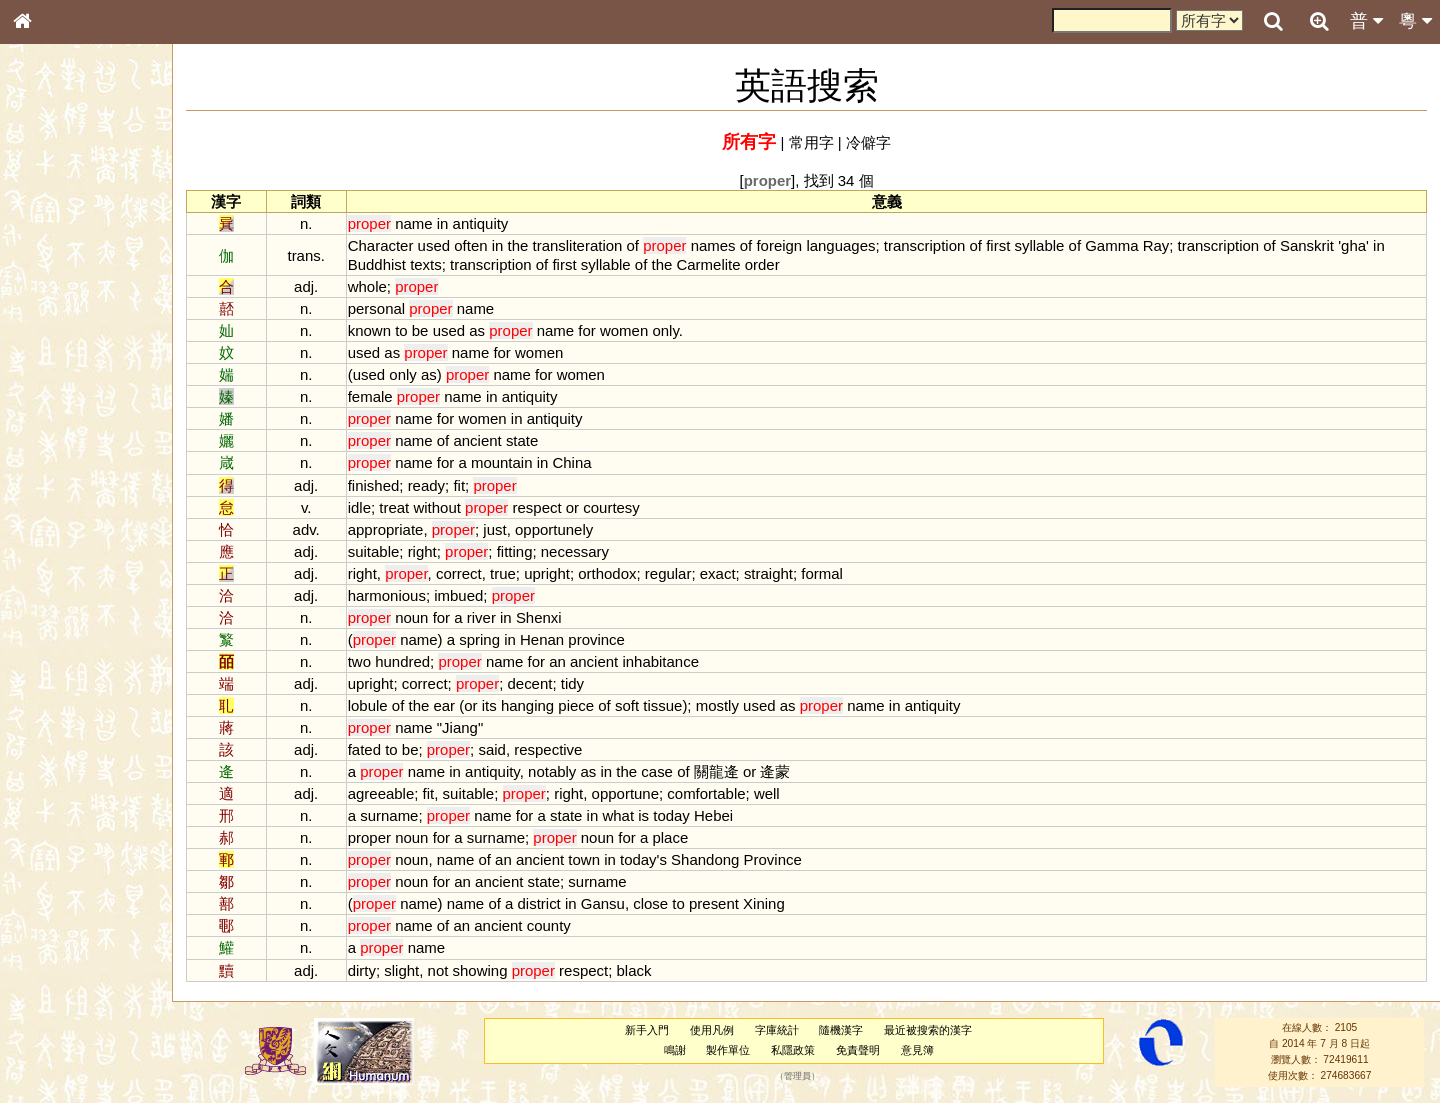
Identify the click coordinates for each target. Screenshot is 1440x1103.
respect (537, 507)
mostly (717, 705)
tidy (572, 683)
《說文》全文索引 (73, 628)
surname (389, 815)
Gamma (1111, 245)
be (420, 330)
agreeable (381, 793)
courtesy (611, 507)
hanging (527, 705)
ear (444, 705)
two (359, 661)
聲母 (40, 536)
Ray (1156, 245)
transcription (925, 245)
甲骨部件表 (55, 306)
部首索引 (49, 268)
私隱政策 (793, 1050)
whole (367, 286)
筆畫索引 (49, 287)
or (572, 507)
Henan (542, 639)
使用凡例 (712, 1030)
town (584, 859)
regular (668, 573)
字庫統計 (777, 1030)
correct (459, 573)
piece (576, 705)
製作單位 (728, 1050)
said (491, 749)
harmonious (387, 595)
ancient (477, 440)
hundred (402, 661)
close (650, 903)
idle (359, 507)
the (518, 245)
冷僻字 (868, 142)
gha (1353, 245)
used (434, 245)
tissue (662, 705)
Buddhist (377, 264)
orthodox (607, 573)
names (713, 245)
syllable (1039, 245)
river (481, 617)
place (670, 837)
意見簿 (917, 1050)
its (489, 705)
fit (459, 485)
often (470, 245)
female (370, 396)
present (714, 903)
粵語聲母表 (55, 417)
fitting (515, 551)
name (413, 223)
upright (547, 573)
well (767, 793)
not (438, 970)
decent (529, 683)
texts (426, 264)
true (503, 573)
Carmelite (708, 264)
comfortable (706, 793)
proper (369, 837)
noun (411, 617)
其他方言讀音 (61, 574)
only (665, 330)
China (571, 462)
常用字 (811, 142)
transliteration (578, 245)
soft (627, 705)
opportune (625, 793)
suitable (374, 551)
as (477, 330)
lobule (368, 705)
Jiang (460, 727)
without (436, 507)
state (522, 440)
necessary (575, 551)
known (369, 330)
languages (840, 245)
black (634, 970)
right (422, 551)
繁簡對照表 (55, 685)
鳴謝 (675, 1050)
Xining (764, 903)
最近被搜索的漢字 (928, 1030)
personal (376, 308)
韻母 (68, 536)
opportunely (554, 529)
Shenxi (539, 617)
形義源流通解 (61, 345)
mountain (502, 462)
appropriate (386, 529)
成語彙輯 (49, 666)
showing (480, 970)
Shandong (705, 859)
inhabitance (660, 661)
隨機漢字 (841, 1030)
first (998, 245)
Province (773, 859)
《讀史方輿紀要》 (73, 647)
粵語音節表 (55, 398)
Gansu (603, 903)
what (618, 815)
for (586, 330)
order (762, 264)
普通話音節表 (61, 555)
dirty (362, 970)
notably (552, 771)
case (657, 771)
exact (718, 573)
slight (401, 970)
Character (381, 245)
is (643, 815)
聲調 (95, 536)
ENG (88, 220)
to (401, 330)
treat (394, 507)
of (633, 245)
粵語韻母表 (55, 437)
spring (479, 639)
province (596, 639)
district (539, 903)
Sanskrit (1307, 245)
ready (426, 485)
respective (548, 749)
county (549, 925)
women (624, 330)
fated (364, 749)
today (671, 815)
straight (768, 573)
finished (374, 485)
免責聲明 (858, 1050)
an (557, 661)
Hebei (713, 815)
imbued (458, 595)
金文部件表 (55, 326)
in (443, 223)
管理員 (797, 1076)
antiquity (481, 223)
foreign (779, 245)
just (494, 529)
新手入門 (647, 1030)
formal (822, 573)
